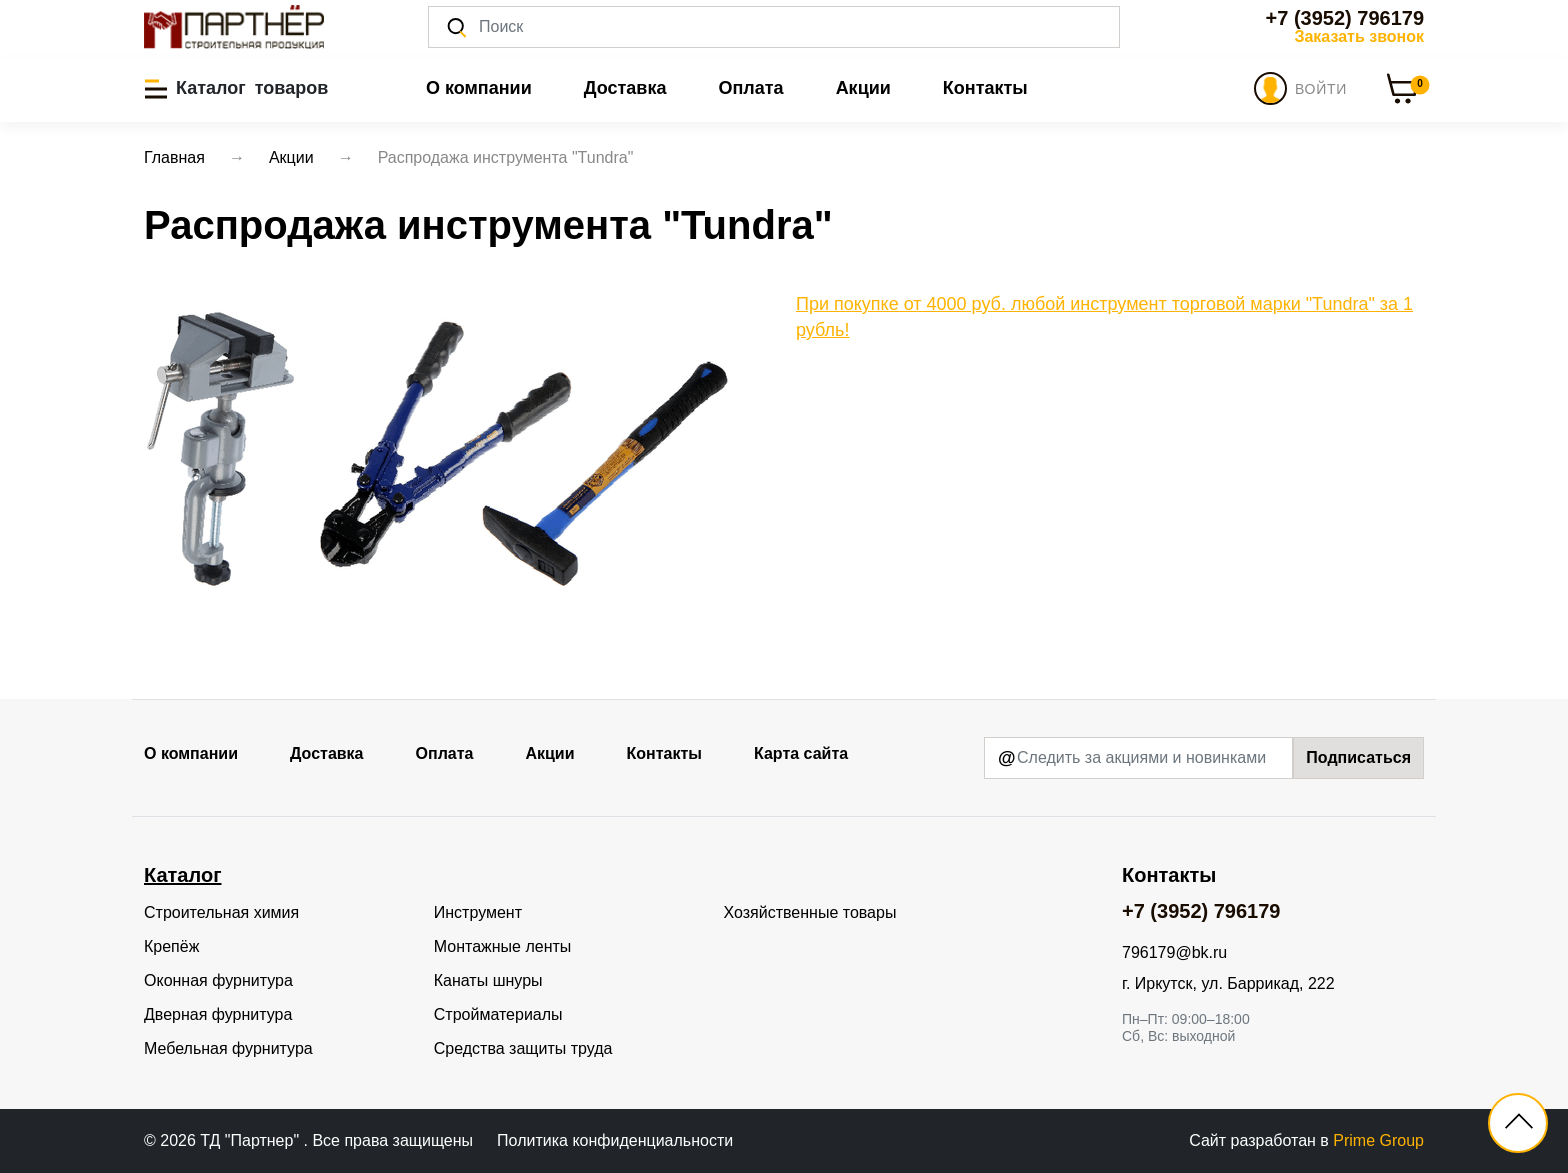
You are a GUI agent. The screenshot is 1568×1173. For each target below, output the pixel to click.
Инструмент (478, 912)
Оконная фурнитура (218, 980)
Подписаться (1358, 757)
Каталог (182, 875)
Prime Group (1378, 1140)
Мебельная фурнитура (228, 1048)
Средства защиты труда (523, 1048)
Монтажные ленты (503, 946)
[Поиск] (774, 27)
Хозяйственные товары (810, 912)
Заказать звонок (1359, 36)
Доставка (625, 88)
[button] (236, 88)
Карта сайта (801, 753)
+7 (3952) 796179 (1345, 18)
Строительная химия (221, 912)
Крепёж (171, 946)
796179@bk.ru (1174, 952)
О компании (479, 88)
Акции (863, 88)
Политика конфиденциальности (615, 1140)
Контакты (985, 88)
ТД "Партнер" (251, 1140)
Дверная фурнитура (218, 1014)
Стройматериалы (498, 1014)
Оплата (750, 88)
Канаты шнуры (488, 980)
